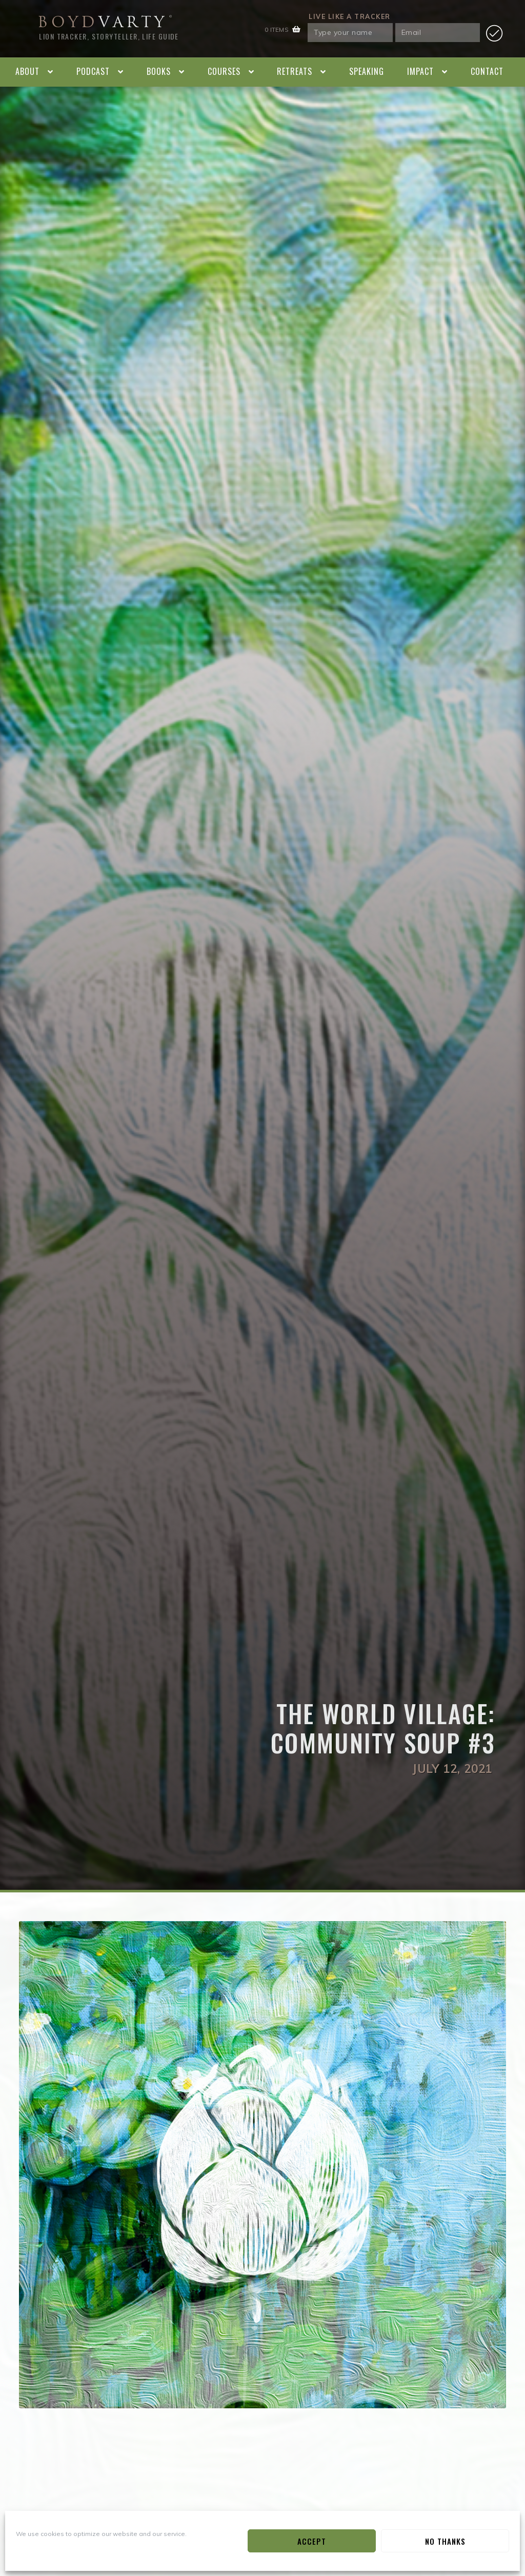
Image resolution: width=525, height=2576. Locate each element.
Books (159, 71)
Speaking (366, 71)
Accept (311, 2541)
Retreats (294, 71)
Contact (487, 71)
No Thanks (445, 2541)
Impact (420, 71)
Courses (224, 71)
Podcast (93, 71)
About (27, 71)
